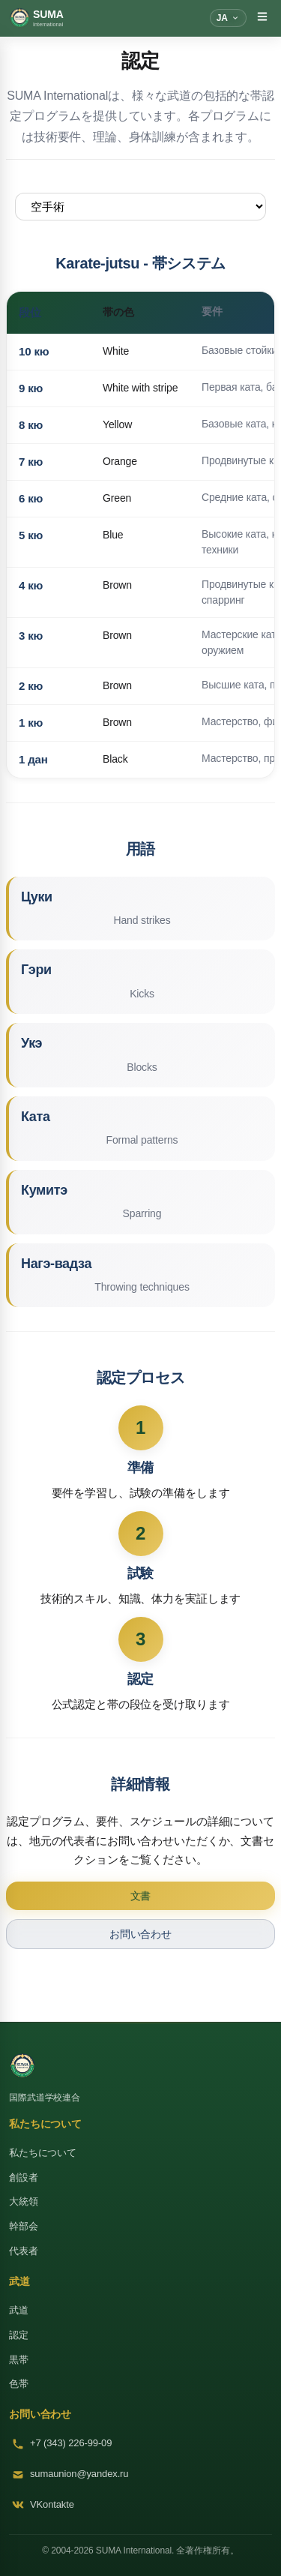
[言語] (228, 18)
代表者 (23, 2251)
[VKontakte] (140, 2505)
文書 (140, 1896)
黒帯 (18, 2359)
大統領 (23, 2201)
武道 (18, 2310)
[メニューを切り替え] (262, 18)
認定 (18, 2335)
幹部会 (23, 2226)
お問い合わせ (140, 1934)
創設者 (23, 2177)
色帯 (18, 2383)
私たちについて (42, 2152)
